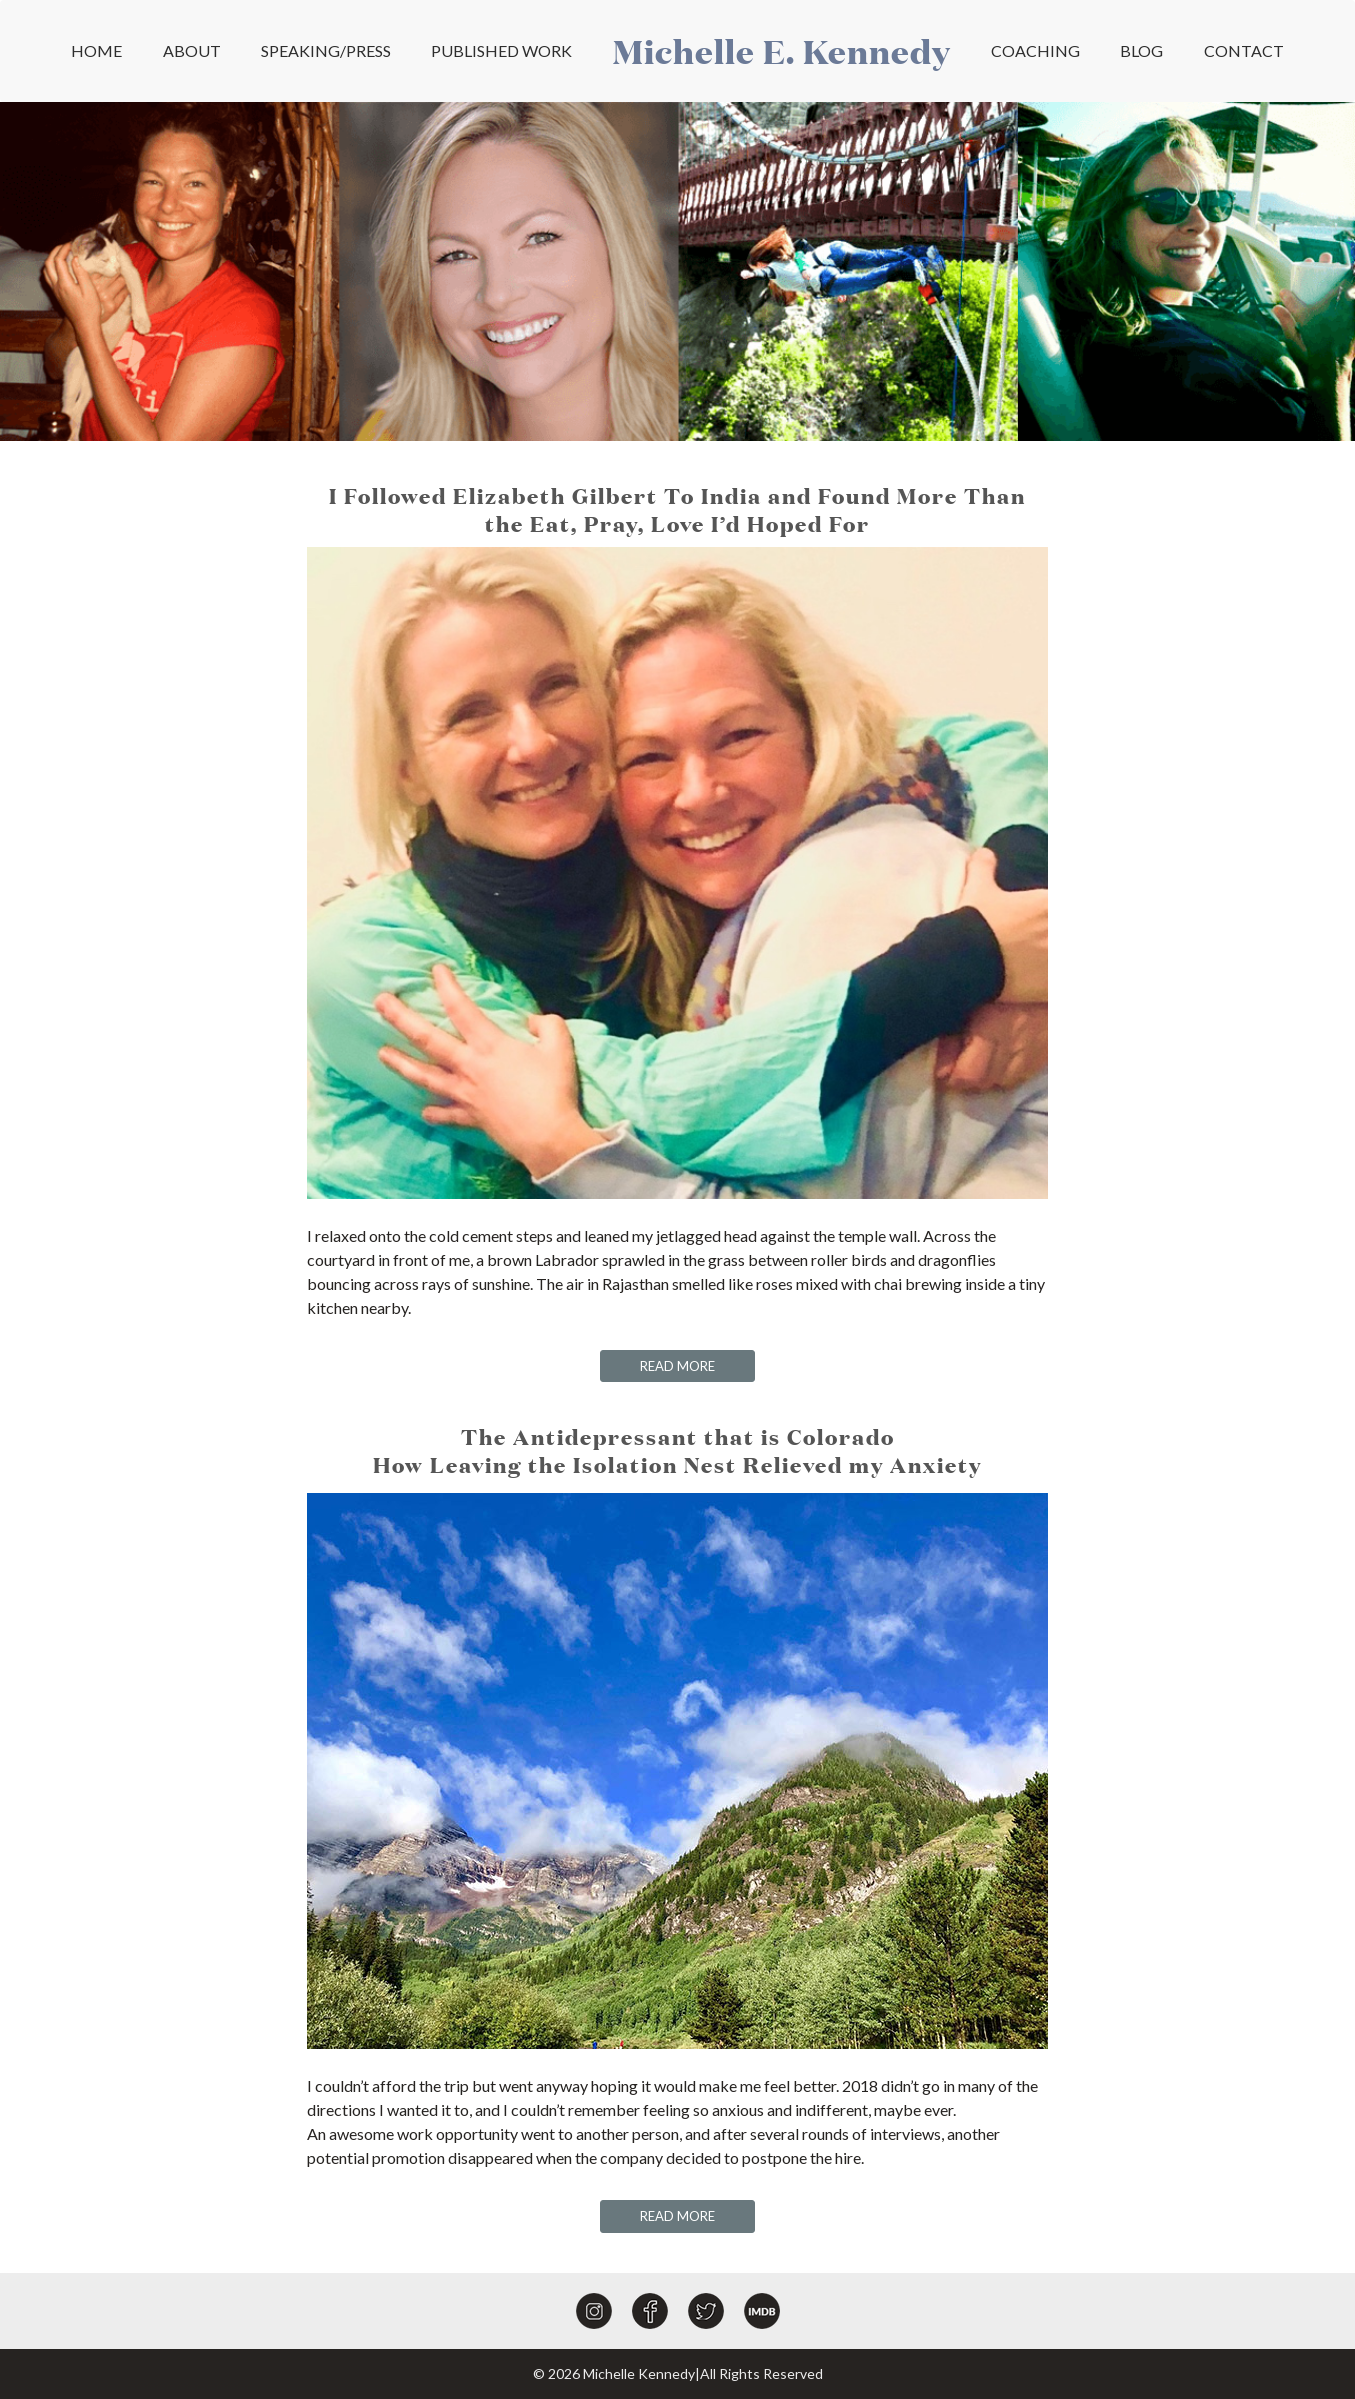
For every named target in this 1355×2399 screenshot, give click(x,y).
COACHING (1035, 50)
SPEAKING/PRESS (326, 50)
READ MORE (677, 1366)
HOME (96, 50)
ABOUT (192, 50)
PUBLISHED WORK (501, 50)
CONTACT (1244, 50)
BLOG (1141, 50)
